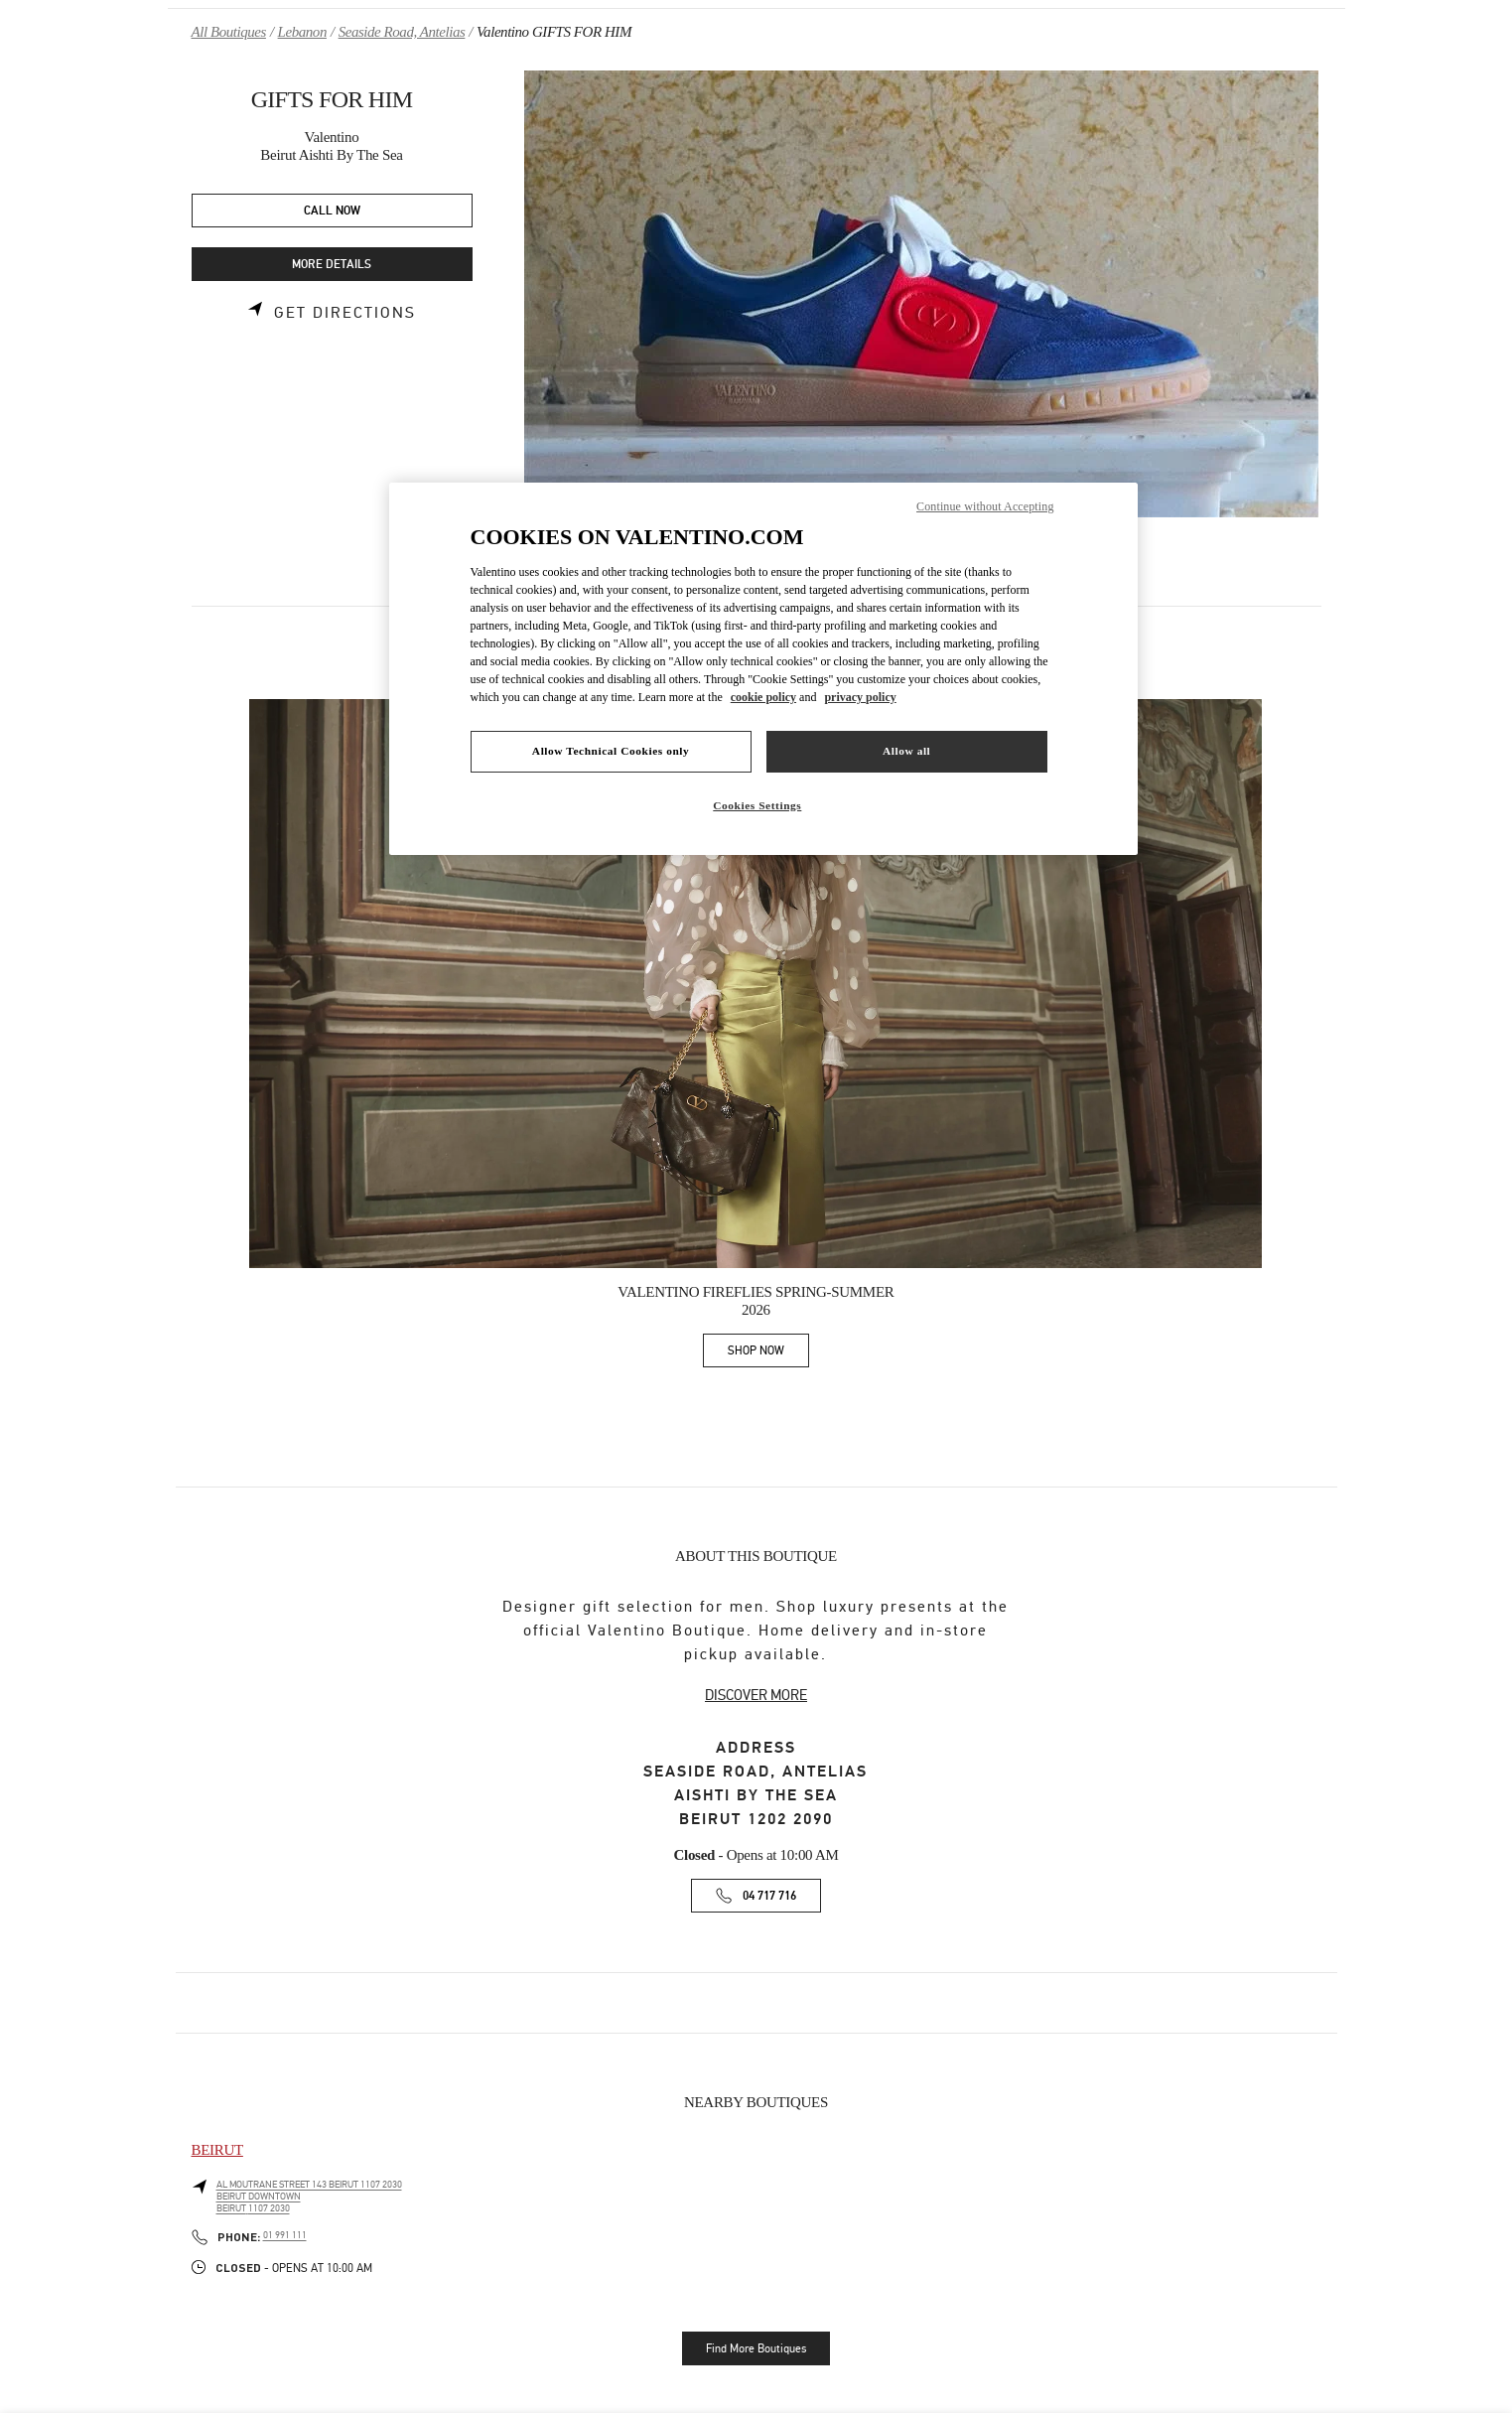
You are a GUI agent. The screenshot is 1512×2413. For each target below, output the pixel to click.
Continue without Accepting (984, 506)
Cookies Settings (757, 805)
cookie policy (763, 697)
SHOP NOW (768, 1354)
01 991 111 (285, 2235)
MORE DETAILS (331, 264)
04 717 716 (769, 1896)
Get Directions (345, 313)
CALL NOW (332, 211)
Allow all (906, 751)
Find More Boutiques (756, 2348)
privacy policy (859, 697)
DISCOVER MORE (756, 1695)
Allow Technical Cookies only (610, 751)
